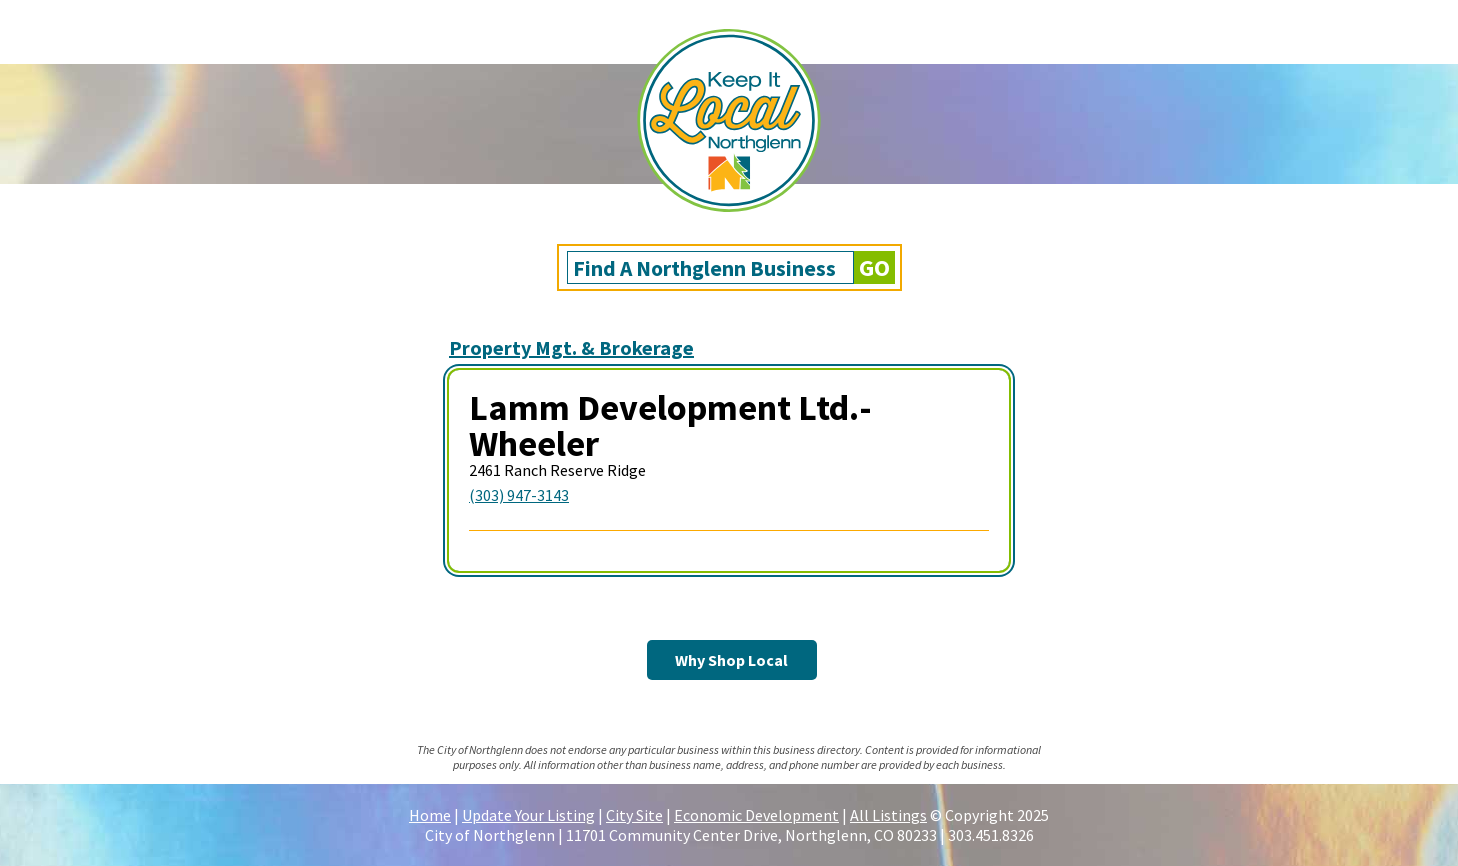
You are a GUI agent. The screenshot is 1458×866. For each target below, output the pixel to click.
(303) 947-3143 (519, 495)
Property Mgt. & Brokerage (571, 347)
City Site (634, 815)
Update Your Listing (528, 815)
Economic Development (756, 815)
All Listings (888, 815)
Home (430, 815)
